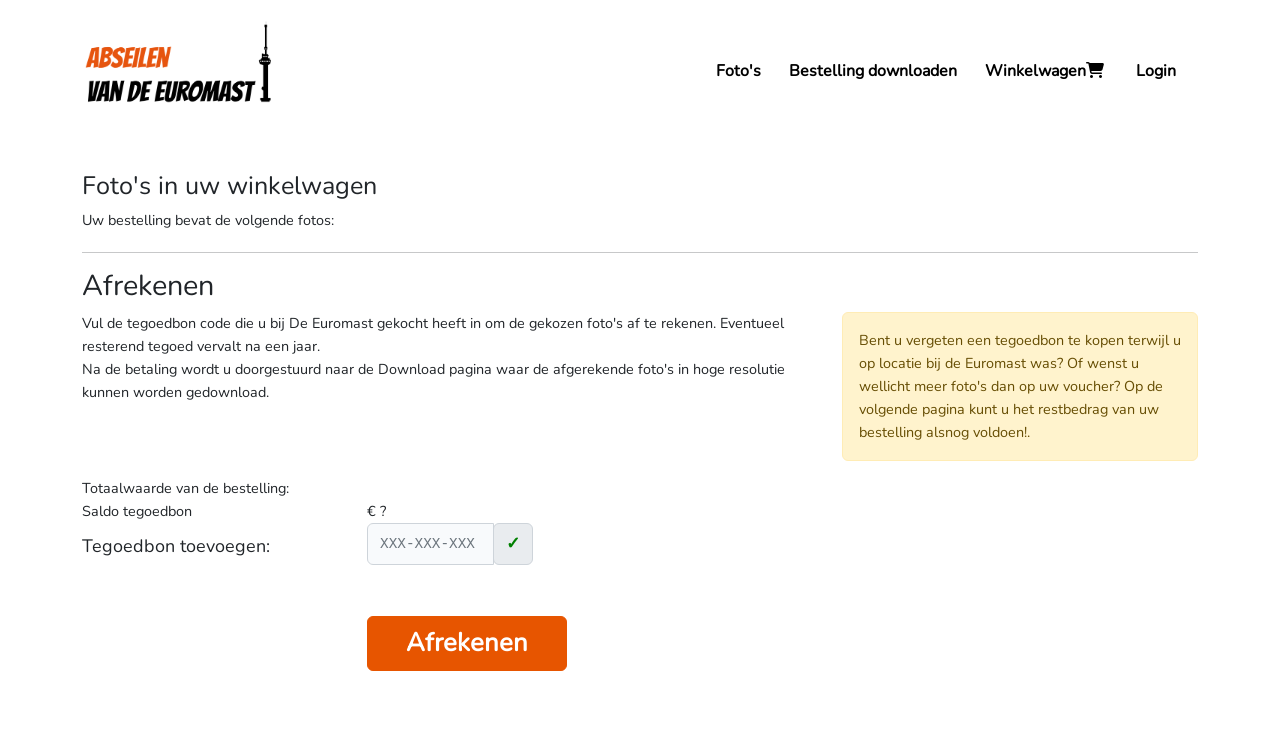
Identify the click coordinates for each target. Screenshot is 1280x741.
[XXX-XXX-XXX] (430, 544)
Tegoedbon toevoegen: (176, 546)
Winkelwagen (1046, 71)
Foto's (738, 71)
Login (1156, 71)
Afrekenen (467, 642)
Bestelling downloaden (873, 71)
